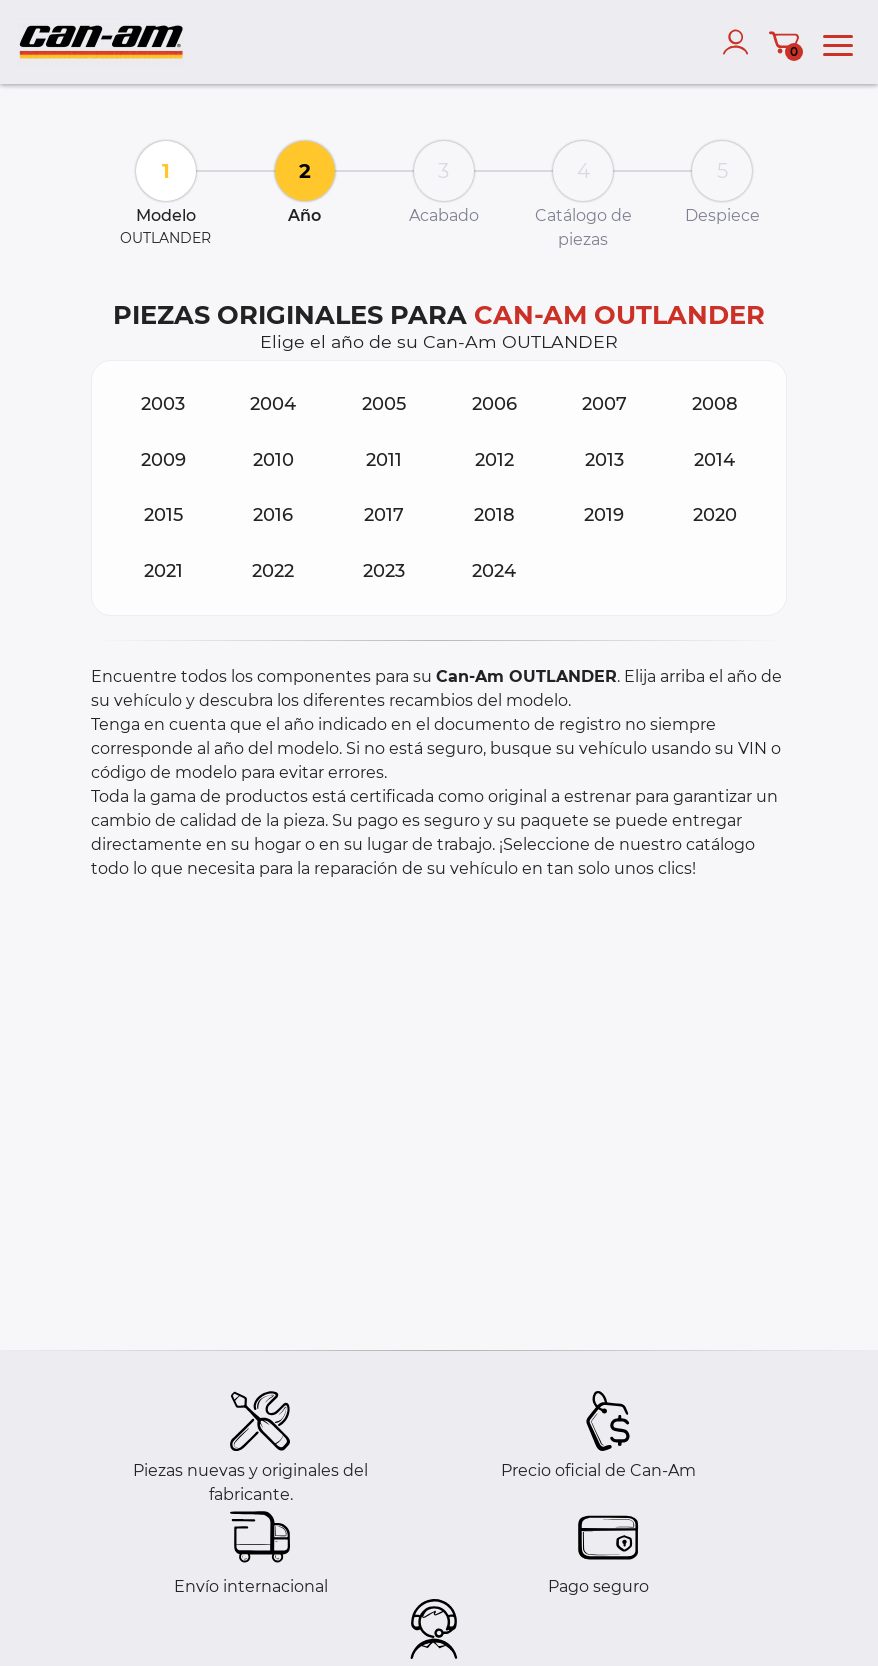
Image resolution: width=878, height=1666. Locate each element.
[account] (740, 42)
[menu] (838, 42)
